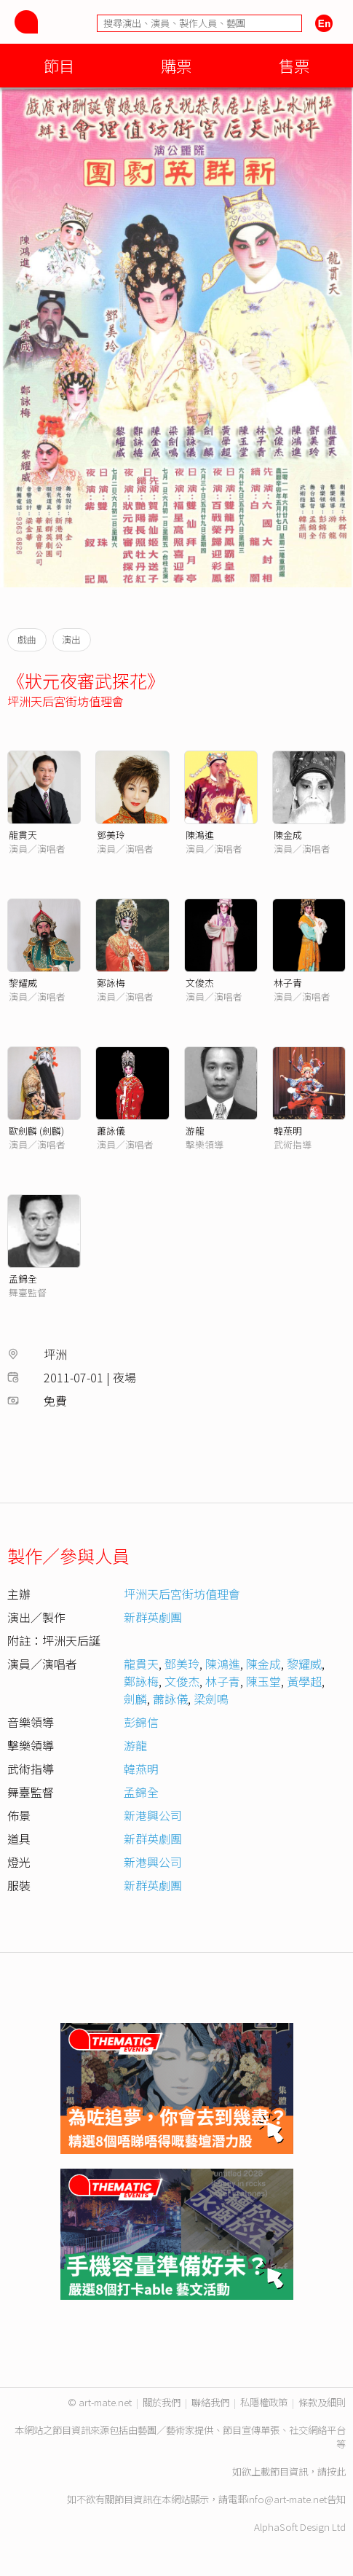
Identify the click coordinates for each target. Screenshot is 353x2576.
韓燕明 (288, 1131)
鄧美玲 (111, 835)
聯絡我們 (210, 2402)
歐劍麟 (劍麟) (36, 1131)
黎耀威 (23, 983)
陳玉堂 (263, 1681)
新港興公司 (153, 1815)
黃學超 (304, 1681)
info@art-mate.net (287, 2499)
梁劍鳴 (211, 1698)
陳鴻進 (200, 835)
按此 (336, 2471)
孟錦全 (23, 1278)
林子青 (288, 983)
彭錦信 (141, 1722)
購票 (176, 65)
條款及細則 (322, 2402)
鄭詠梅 (111, 983)
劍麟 (135, 1698)
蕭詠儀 (111, 1131)
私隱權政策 (263, 2402)
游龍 (195, 1131)
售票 (294, 65)
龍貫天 (23, 835)
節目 (59, 65)
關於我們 (162, 2402)
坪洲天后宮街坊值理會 (65, 701)
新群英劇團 (153, 1617)
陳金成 (288, 835)
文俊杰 (200, 983)
